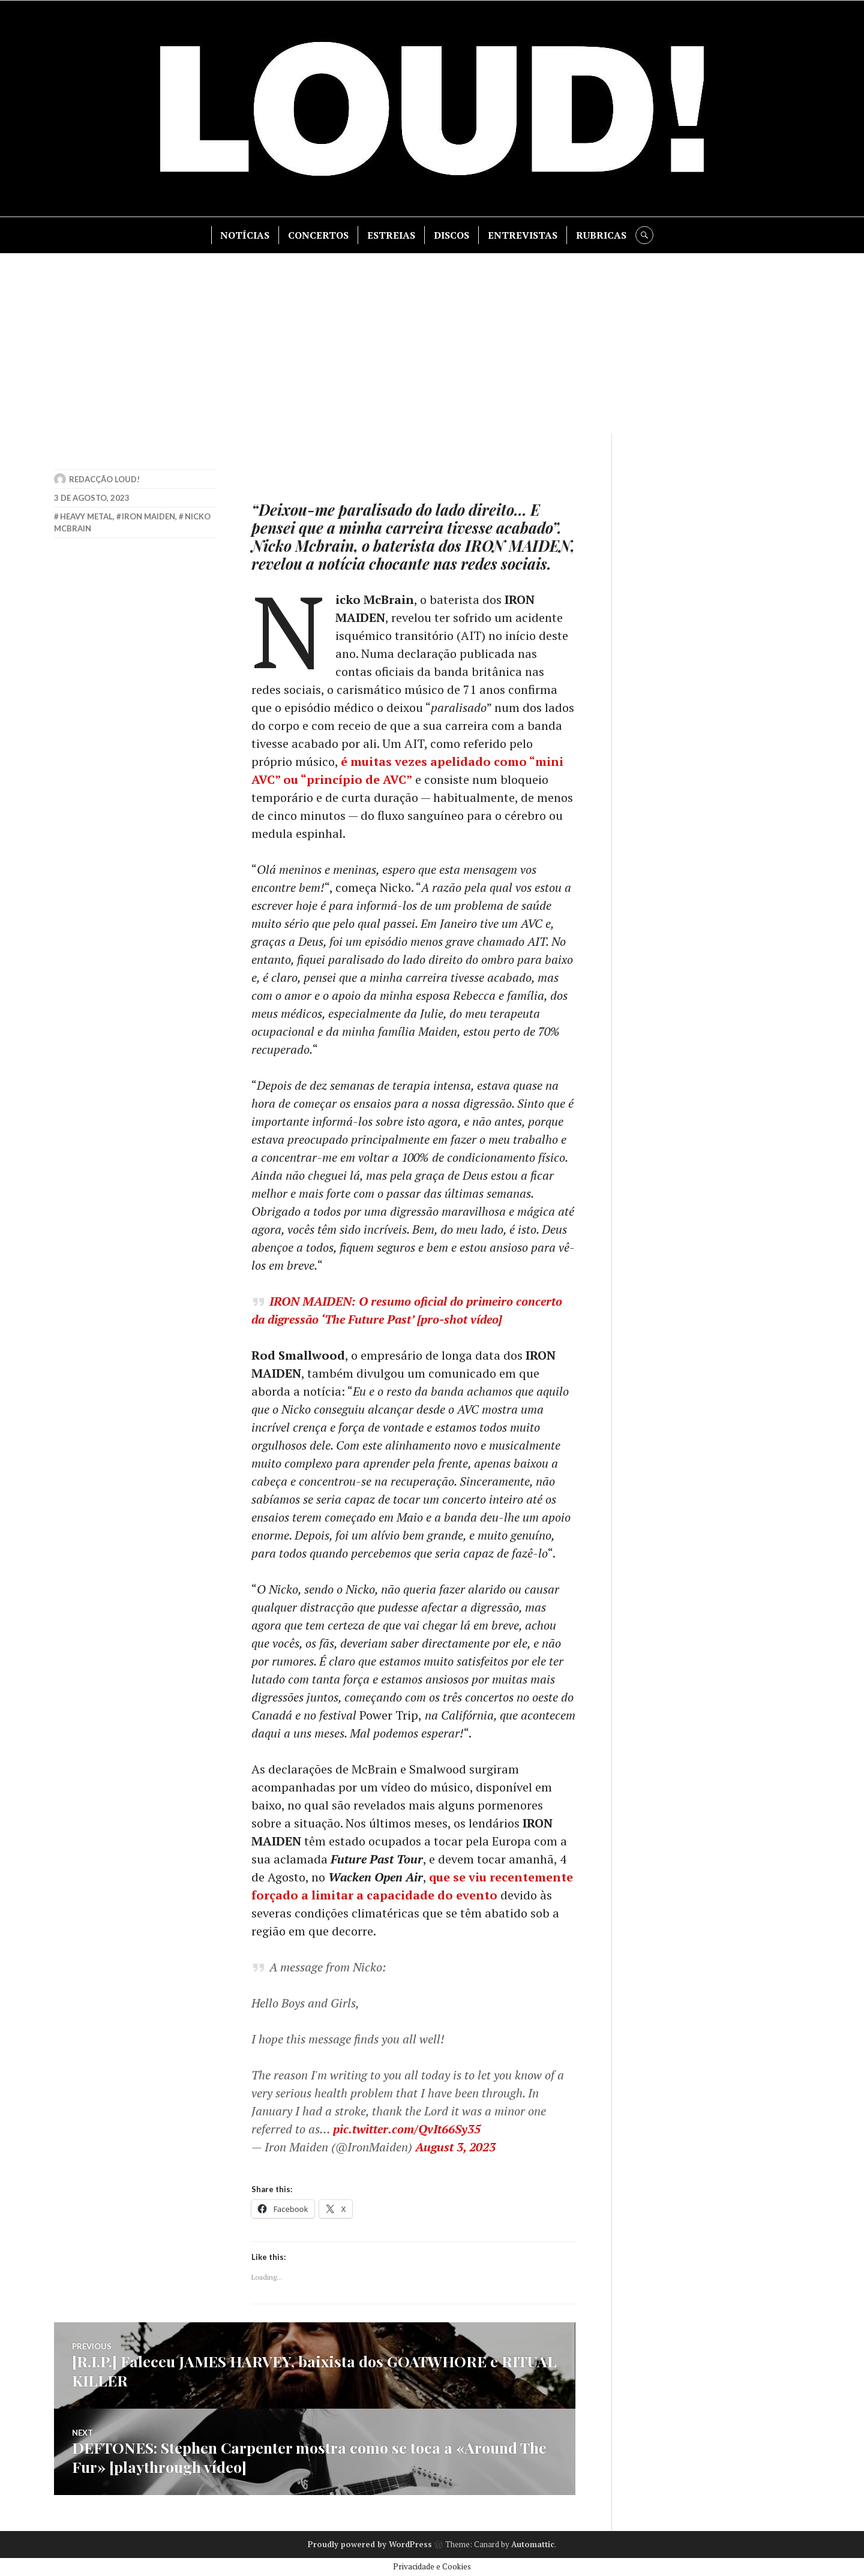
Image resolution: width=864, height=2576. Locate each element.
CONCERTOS (318, 235)
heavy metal (86, 516)
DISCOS (451, 235)
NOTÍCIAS (244, 235)
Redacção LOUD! (104, 479)
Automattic (532, 2544)
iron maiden (148, 516)
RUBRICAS (601, 235)
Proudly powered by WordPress (370, 2544)
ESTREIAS (391, 235)
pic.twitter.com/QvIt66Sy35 (407, 2129)
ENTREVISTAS (522, 235)
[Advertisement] (432, 344)
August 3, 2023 (455, 2147)
